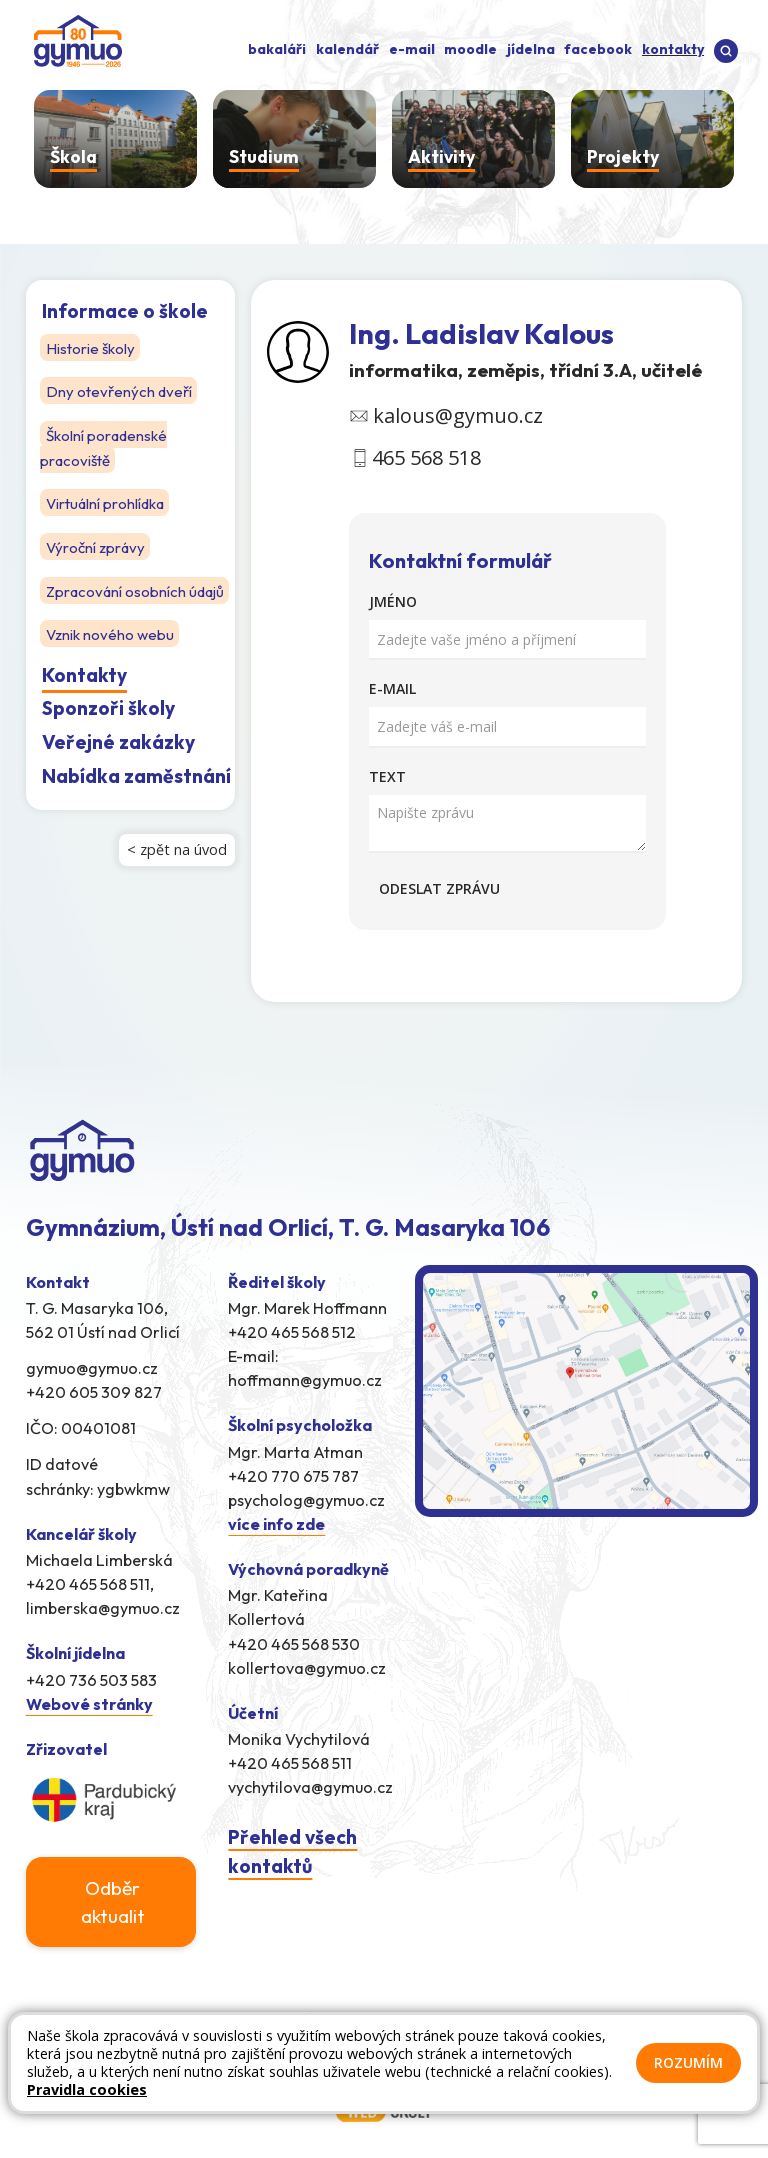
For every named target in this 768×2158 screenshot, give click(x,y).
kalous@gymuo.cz (458, 415)
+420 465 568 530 (294, 1644)
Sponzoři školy (108, 728)
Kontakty (84, 695)
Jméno (393, 601)
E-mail (392, 688)
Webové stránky (89, 1704)
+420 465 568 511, (90, 1584)
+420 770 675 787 (293, 1476)
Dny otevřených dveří (121, 390)
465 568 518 (426, 457)
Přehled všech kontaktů (292, 1851)
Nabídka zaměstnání (136, 796)
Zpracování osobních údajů (114, 599)
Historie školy (92, 347)
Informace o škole (125, 311)
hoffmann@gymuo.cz (305, 1380)
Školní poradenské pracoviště (105, 446)
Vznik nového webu (112, 654)
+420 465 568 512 (292, 1332)
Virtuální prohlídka (107, 501)
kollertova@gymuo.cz (307, 1668)
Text (387, 776)
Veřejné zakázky (118, 762)
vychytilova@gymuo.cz (310, 1787)
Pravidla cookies (87, 2089)
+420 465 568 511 (290, 1763)
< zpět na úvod (177, 869)
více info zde (276, 1524)
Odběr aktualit (113, 1902)
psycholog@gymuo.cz (306, 1500)
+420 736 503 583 (91, 1680)
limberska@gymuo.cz (103, 1608)
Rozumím (688, 2062)
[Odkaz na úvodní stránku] (74, 39)
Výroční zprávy (96, 544)
